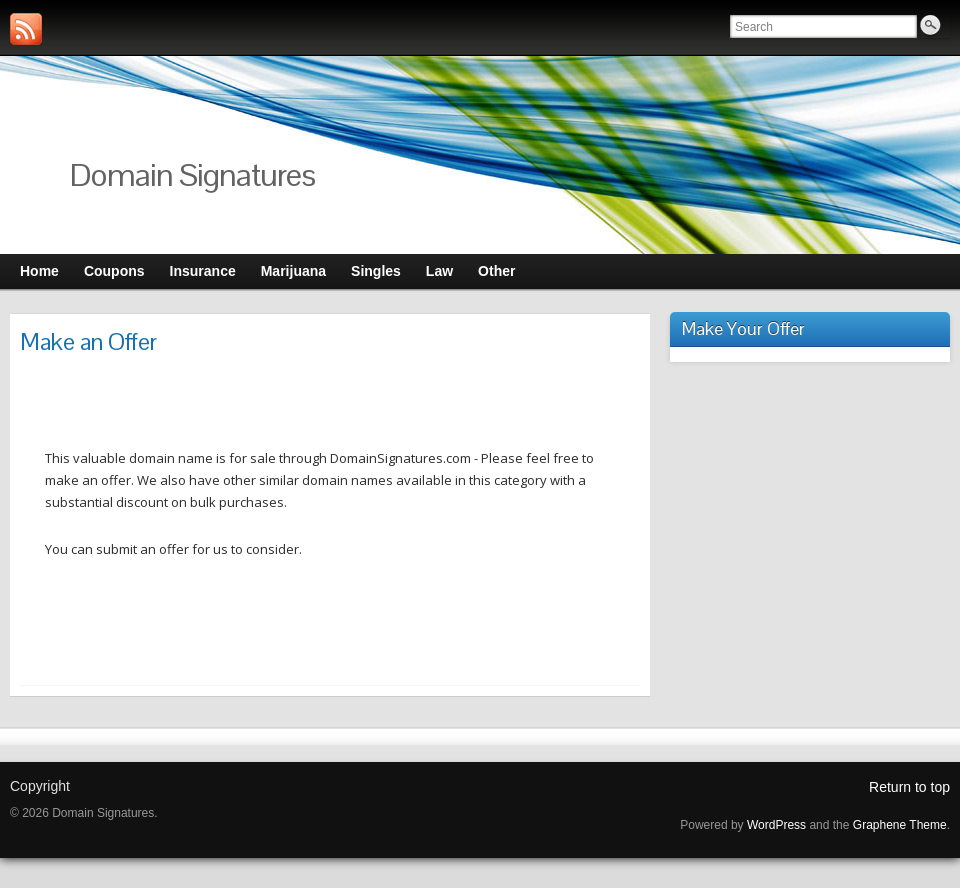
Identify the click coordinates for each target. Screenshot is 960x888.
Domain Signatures (192, 174)
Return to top (909, 787)
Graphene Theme (900, 825)
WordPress (776, 825)
